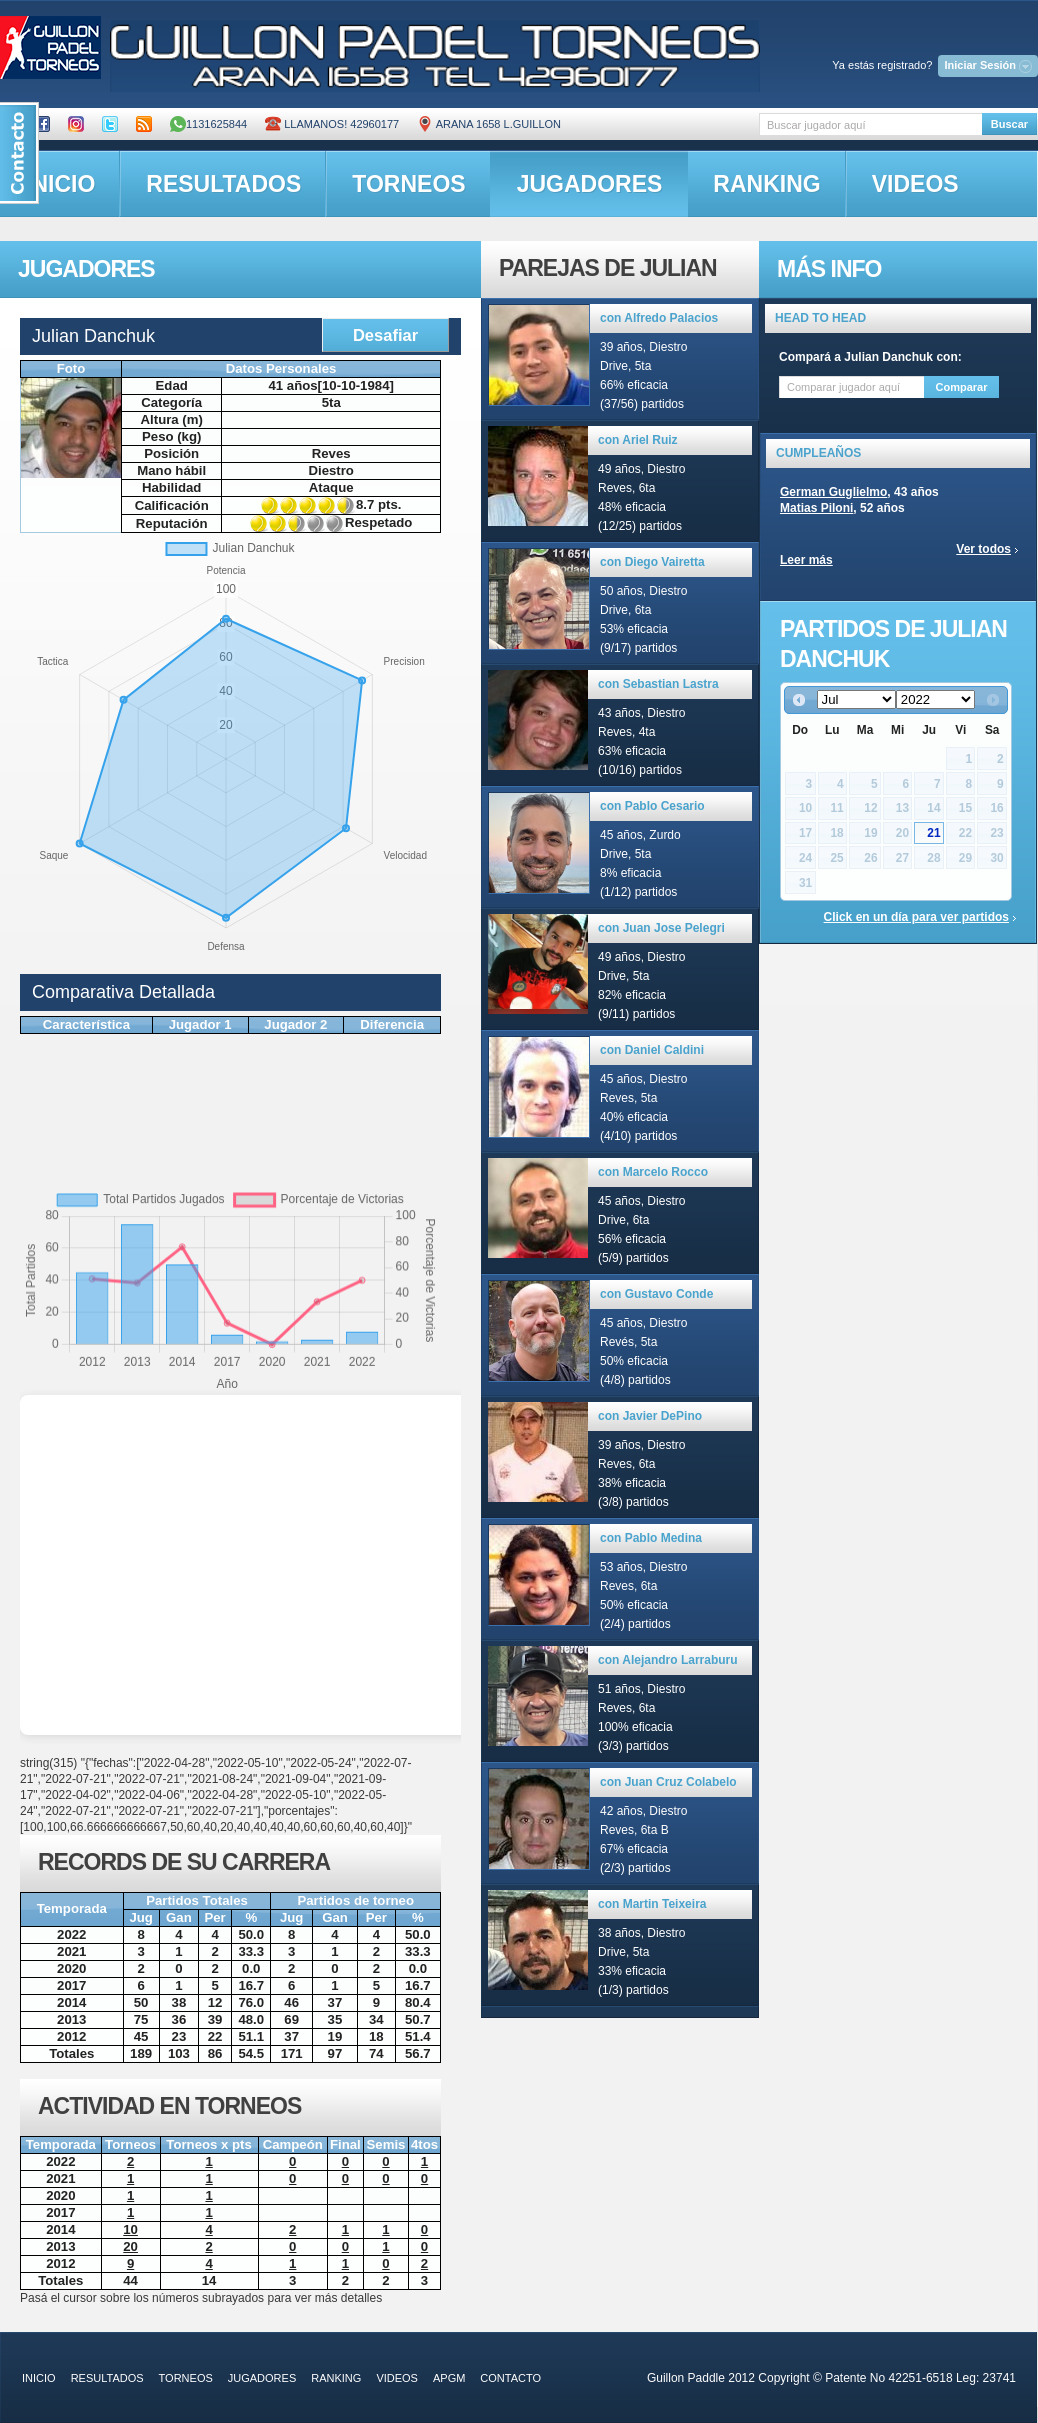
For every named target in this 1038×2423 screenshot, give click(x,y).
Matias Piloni (816, 508)
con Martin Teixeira (652, 1904)
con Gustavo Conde (656, 1294)
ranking (766, 184)
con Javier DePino (650, 1416)
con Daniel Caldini (652, 1050)
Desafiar (385, 335)
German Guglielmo (833, 492)
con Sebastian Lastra (658, 684)
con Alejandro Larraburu (668, 1660)
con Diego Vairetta (652, 562)
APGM (449, 2378)
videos (915, 184)
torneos (408, 184)
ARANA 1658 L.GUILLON (489, 124)
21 (933, 833)
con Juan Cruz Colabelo (668, 1782)
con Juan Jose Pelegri (661, 928)
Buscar (1009, 124)
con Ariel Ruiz (638, 440)
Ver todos (983, 549)
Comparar (962, 387)
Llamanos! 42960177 (332, 124)
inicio (39, 2378)
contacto (510, 2378)
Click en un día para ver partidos (916, 917)
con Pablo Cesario (652, 806)
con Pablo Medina (651, 1538)
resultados (223, 184)
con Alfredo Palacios (659, 318)
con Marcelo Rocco (653, 1172)
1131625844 (208, 124)
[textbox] (870, 124)
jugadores (590, 184)
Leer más (806, 560)
